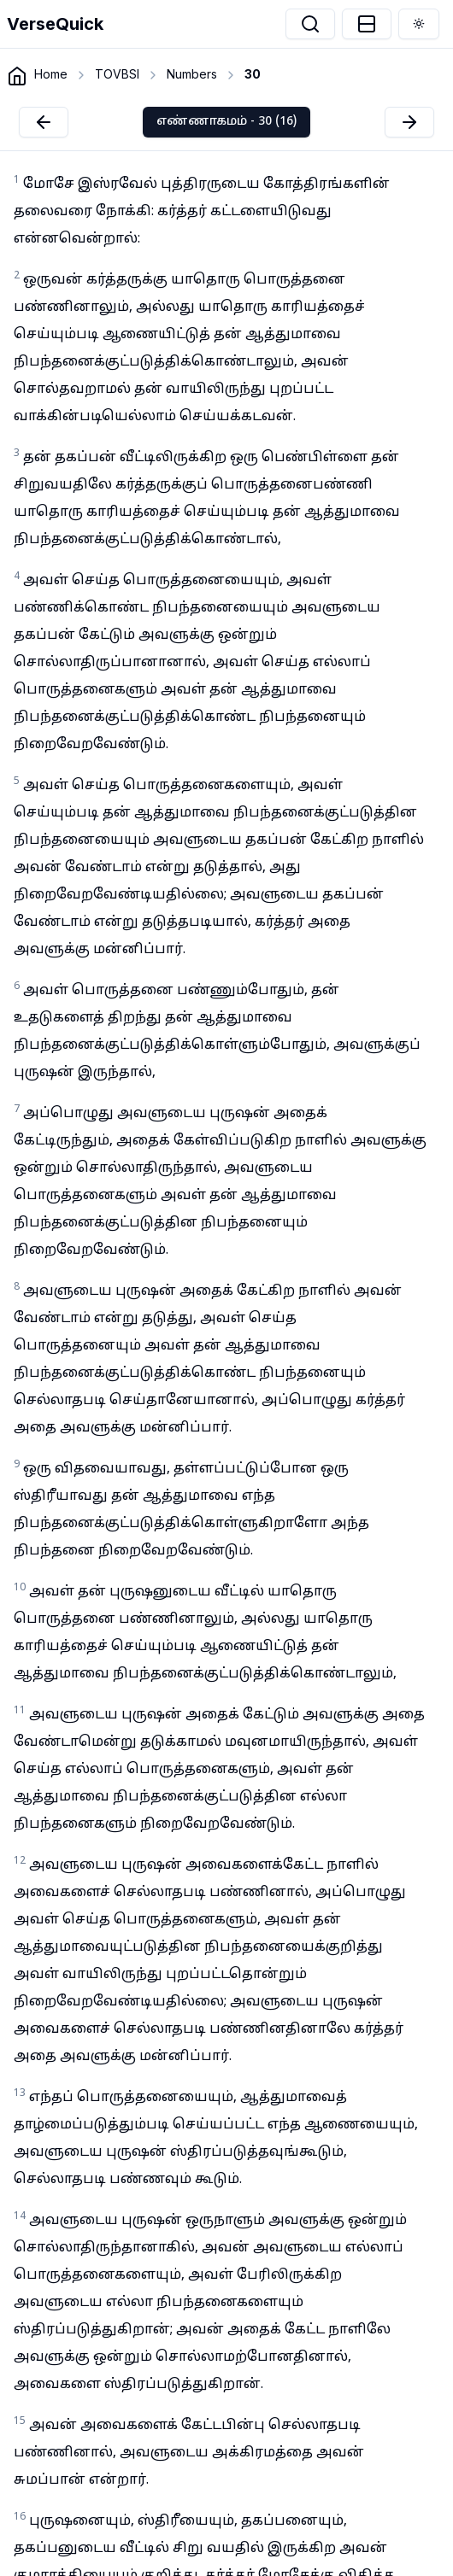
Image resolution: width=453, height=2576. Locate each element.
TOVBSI (117, 74)
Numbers (192, 74)
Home (51, 74)
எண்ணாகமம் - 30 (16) (226, 121)
